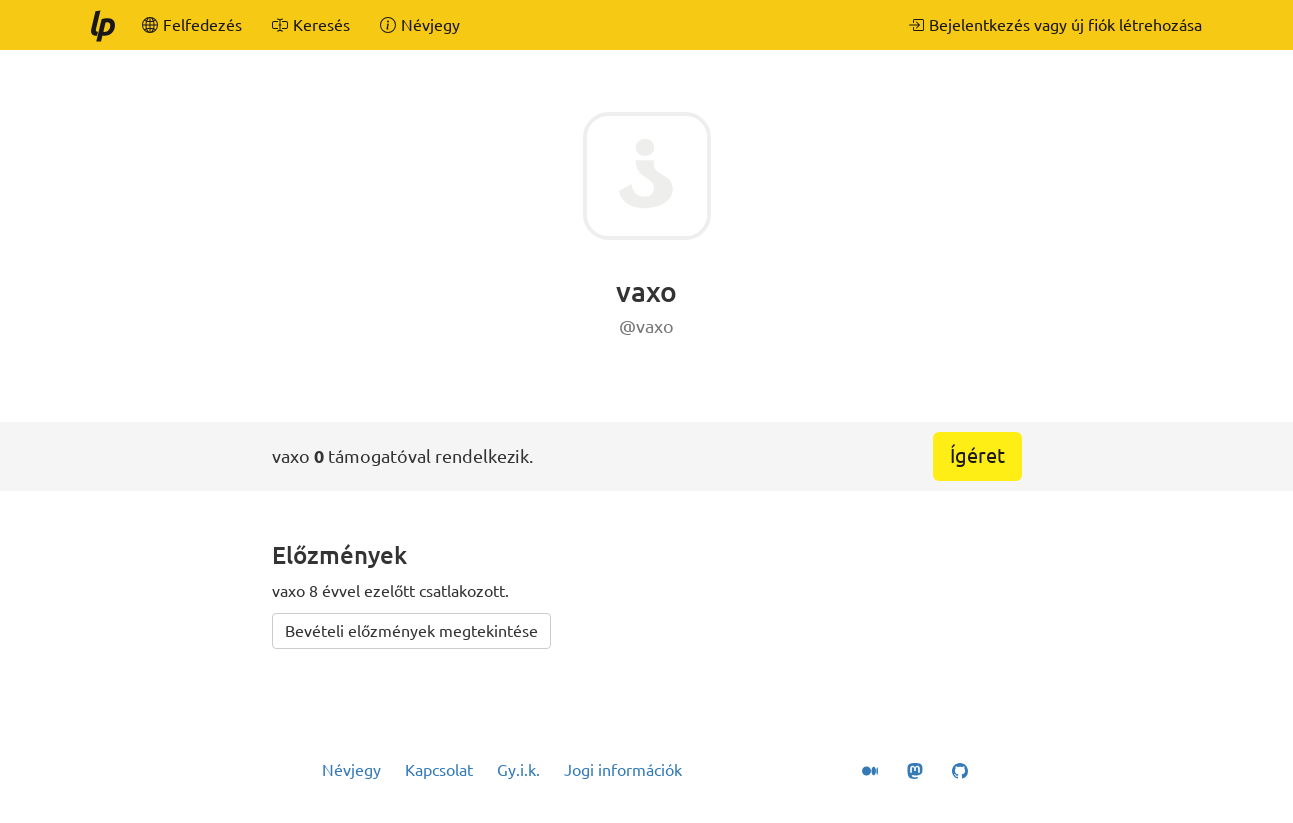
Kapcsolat (439, 770)
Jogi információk (623, 770)
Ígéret (977, 455)
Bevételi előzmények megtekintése (411, 631)
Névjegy (351, 770)
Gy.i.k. (518, 770)
